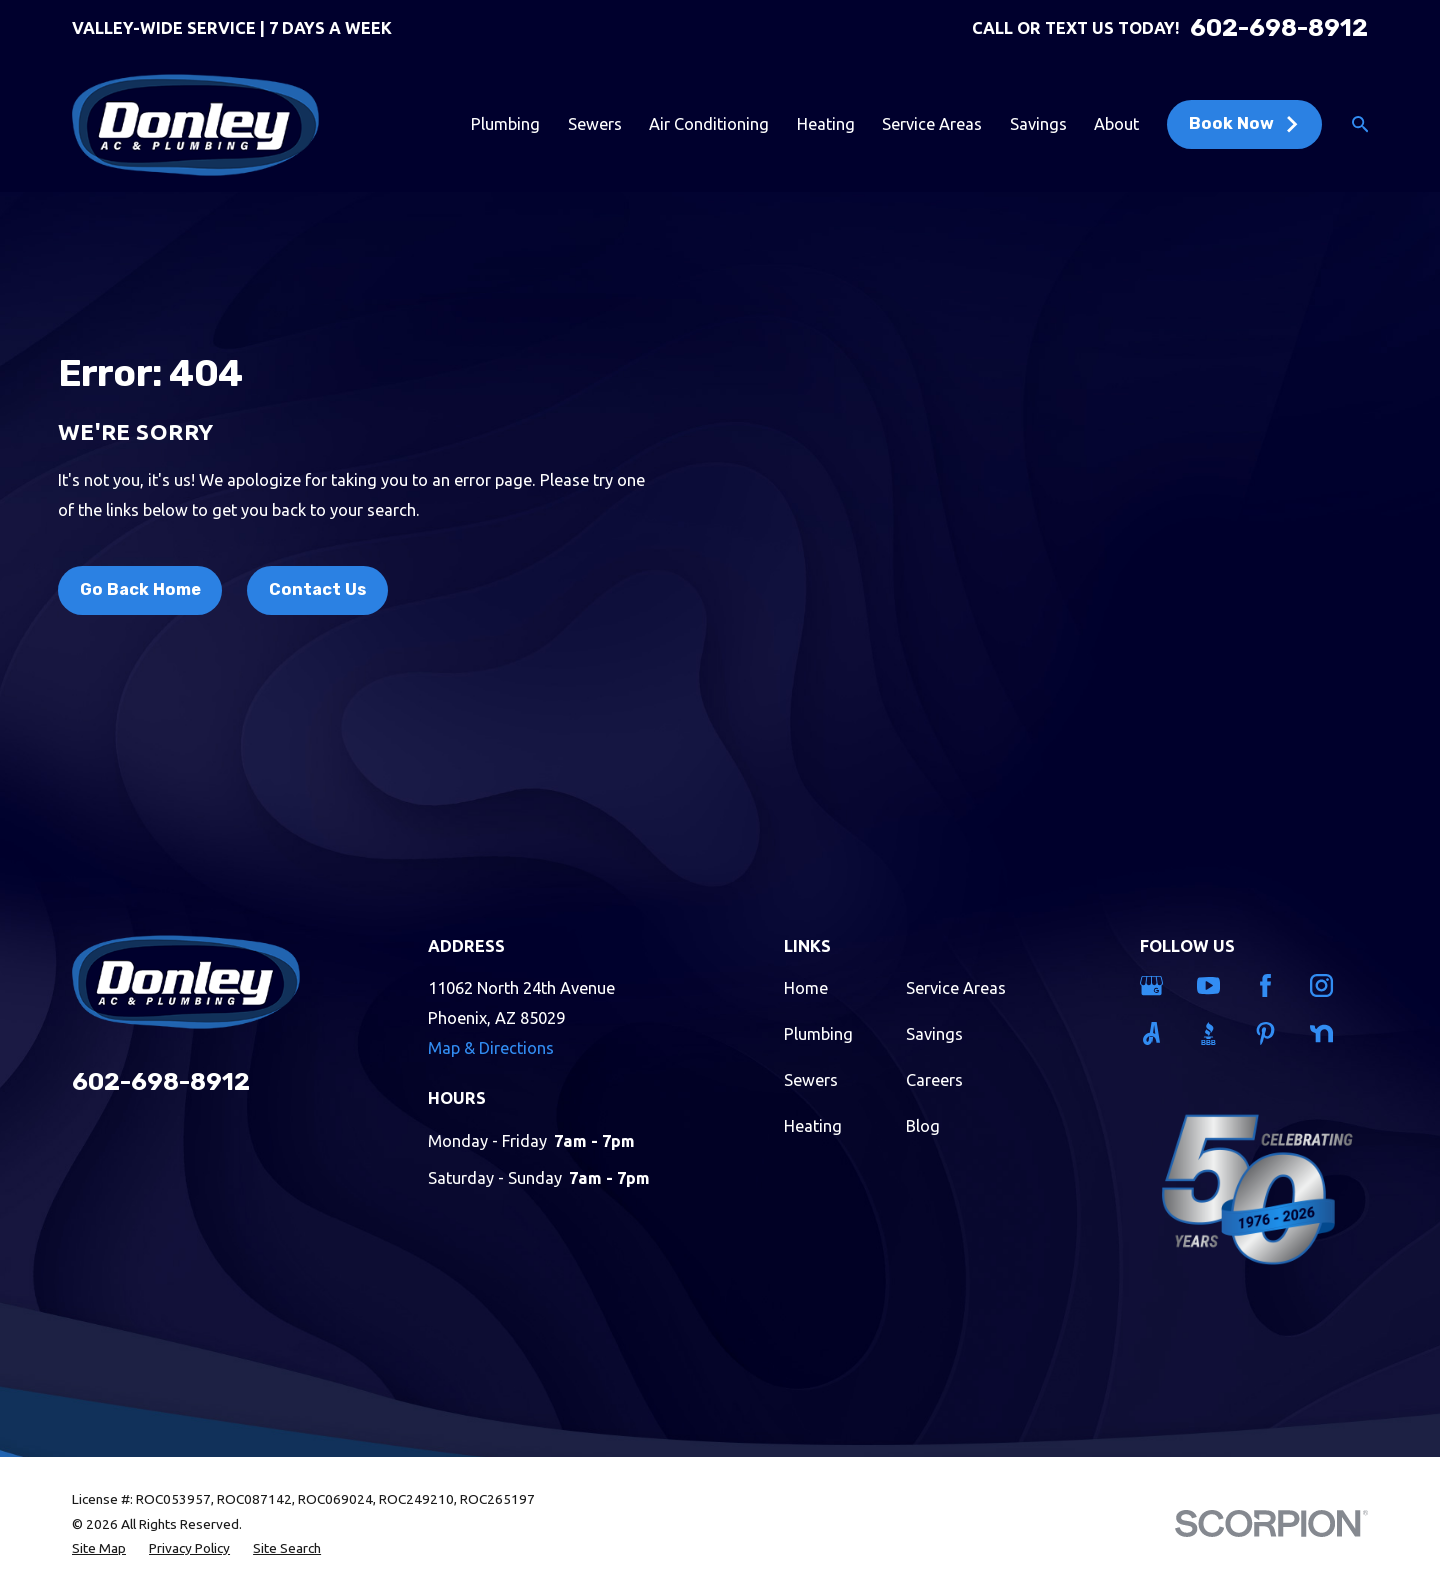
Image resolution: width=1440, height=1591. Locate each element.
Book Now (1244, 123)
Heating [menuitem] (826, 124)
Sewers (811, 1080)
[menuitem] (99, 1548)
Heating (813, 1126)
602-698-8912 (1279, 28)
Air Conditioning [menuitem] (709, 124)
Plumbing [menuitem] (505, 124)
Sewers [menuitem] (595, 124)
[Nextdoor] (1326, 1033)
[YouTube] (1213, 985)
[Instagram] (1326, 985)
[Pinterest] (1270, 1033)
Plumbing (818, 1034)
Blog (923, 1126)
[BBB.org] (1213, 1033)
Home (806, 988)
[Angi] (1156, 1033)
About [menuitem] (1116, 124)
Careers (934, 1080)
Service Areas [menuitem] (932, 124)
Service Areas (956, 988)
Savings (934, 1034)
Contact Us (317, 589)
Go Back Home (140, 589)
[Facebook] (1270, 985)
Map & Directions (491, 1048)
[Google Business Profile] (1156, 985)
